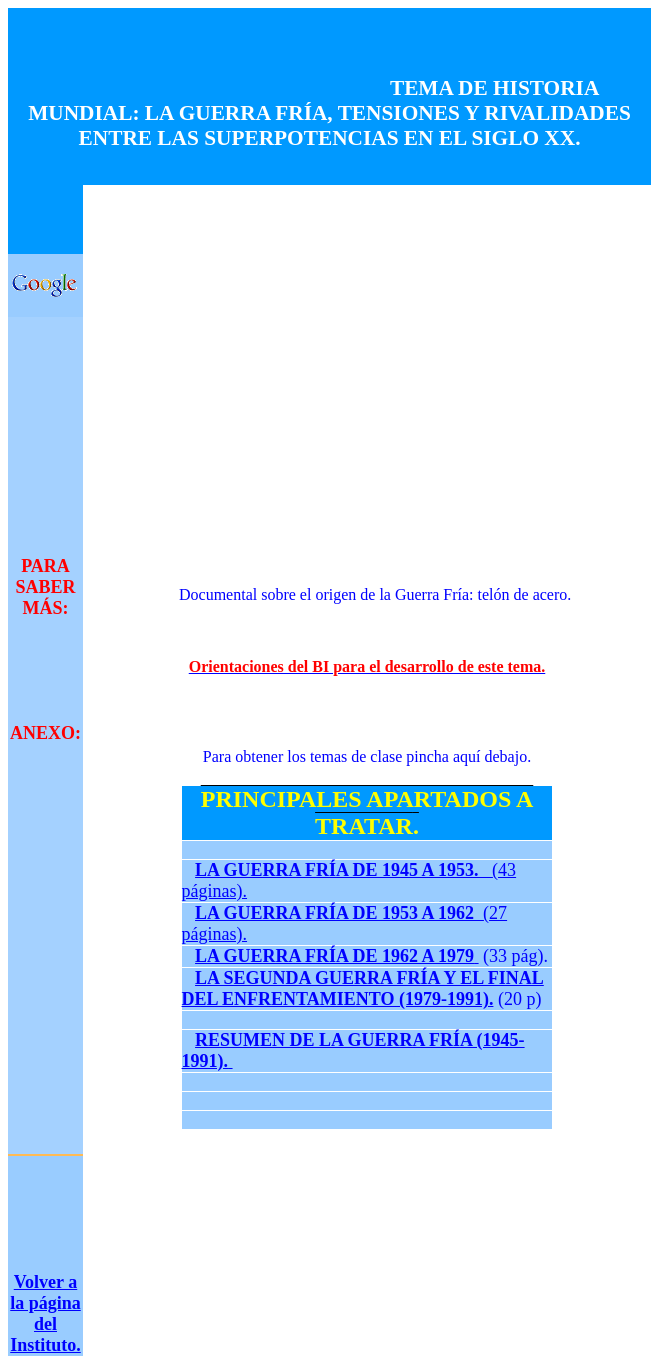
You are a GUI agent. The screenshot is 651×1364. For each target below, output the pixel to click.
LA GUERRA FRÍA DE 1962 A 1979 (334, 956)
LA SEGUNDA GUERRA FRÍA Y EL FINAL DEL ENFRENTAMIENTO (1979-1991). (363, 988)
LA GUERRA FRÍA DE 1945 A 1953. (343, 870)
